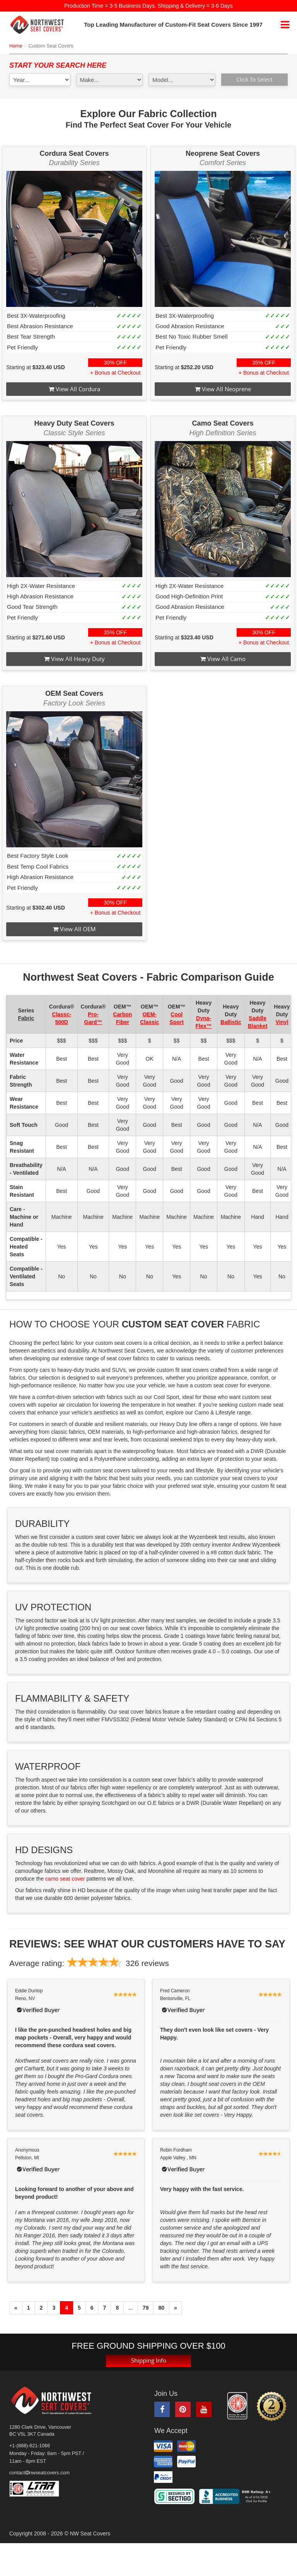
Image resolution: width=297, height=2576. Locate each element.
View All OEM (74, 929)
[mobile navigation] (285, 25)
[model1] (181, 79)
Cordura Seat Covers (74, 153)
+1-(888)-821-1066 (29, 2445)
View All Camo (223, 659)
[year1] (39, 79)
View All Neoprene (223, 389)
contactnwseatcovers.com (39, 2472)
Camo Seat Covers (222, 423)
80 (161, 2308)
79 (146, 2308)
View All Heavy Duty (74, 659)
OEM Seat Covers (74, 693)
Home (15, 46)
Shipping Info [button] (148, 2360)
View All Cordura (74, 389)
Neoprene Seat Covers (223, 153)
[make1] (109, 79)
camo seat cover (65, 1879)
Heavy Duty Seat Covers (74, 423)
